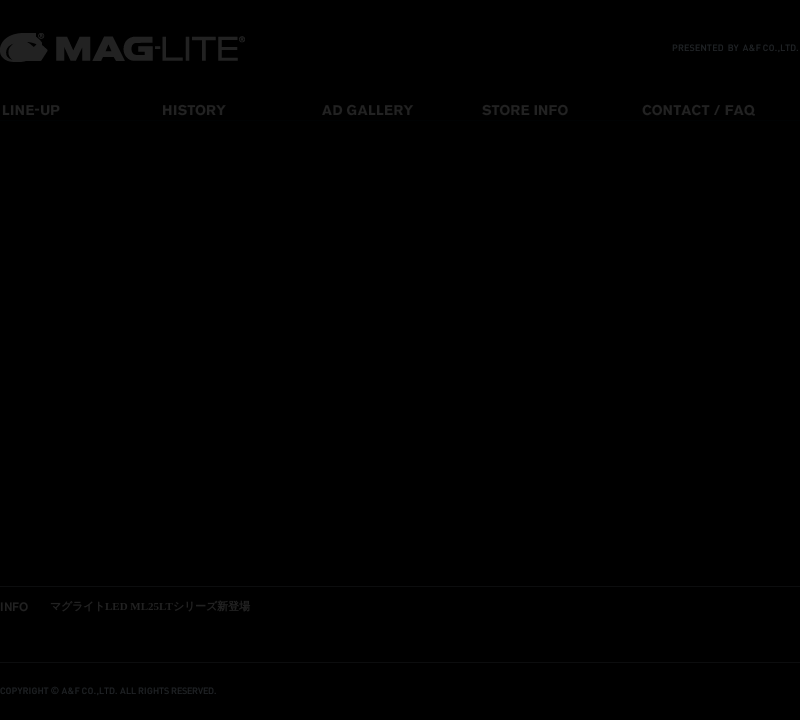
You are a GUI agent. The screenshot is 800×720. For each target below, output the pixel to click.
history (240, 109)
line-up (80, 109)
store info (560, 109)
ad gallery (400, 109)
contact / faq (720, 109)
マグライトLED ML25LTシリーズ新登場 (150, 606)
